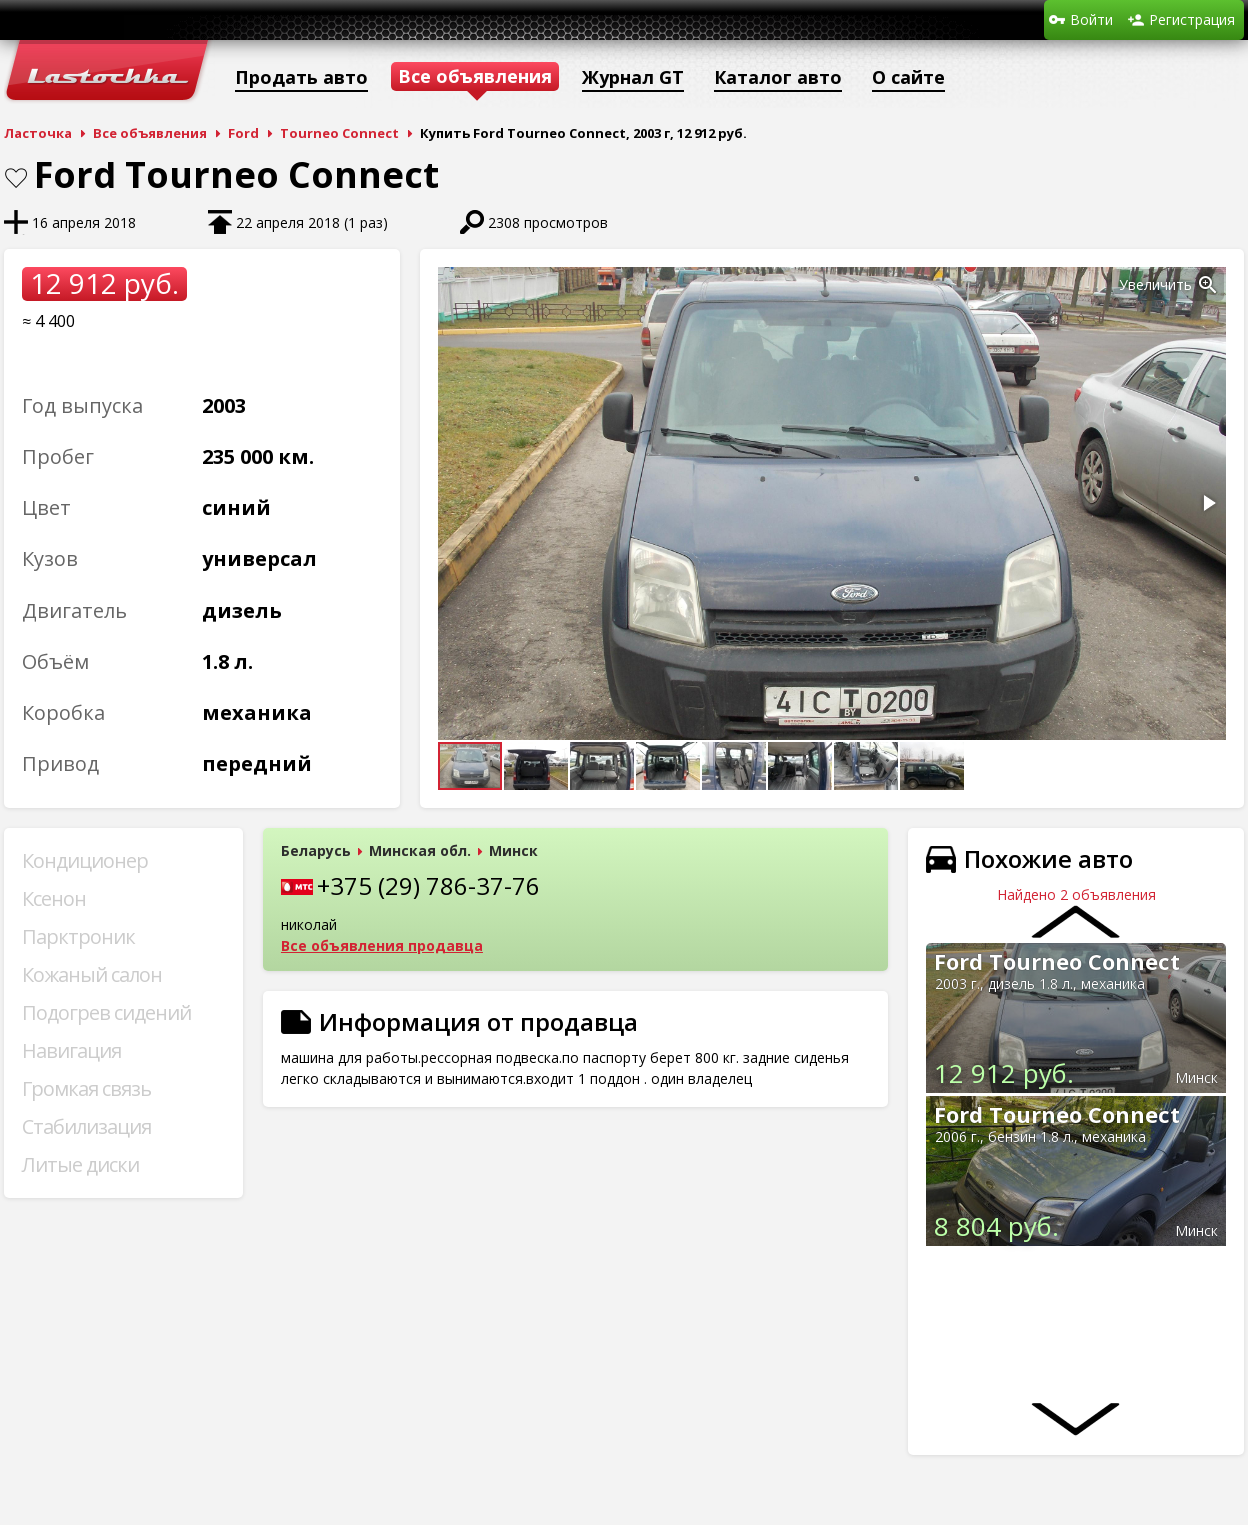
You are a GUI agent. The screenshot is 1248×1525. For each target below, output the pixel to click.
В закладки (16, 178)
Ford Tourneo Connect (1057, 961)
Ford (243, 133)
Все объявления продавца (382, 945)
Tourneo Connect (339, 133)
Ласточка (38, 133)
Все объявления (150, 133)
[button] (1208, 285)
